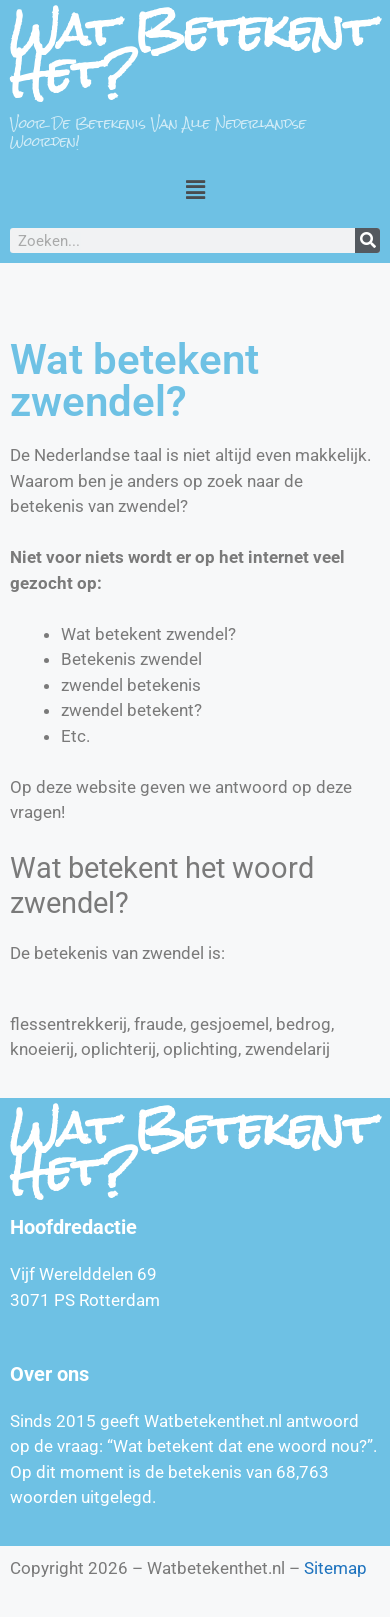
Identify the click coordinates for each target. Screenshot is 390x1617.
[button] (195, 189)
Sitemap (335, 1568)
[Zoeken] (367, 240)
